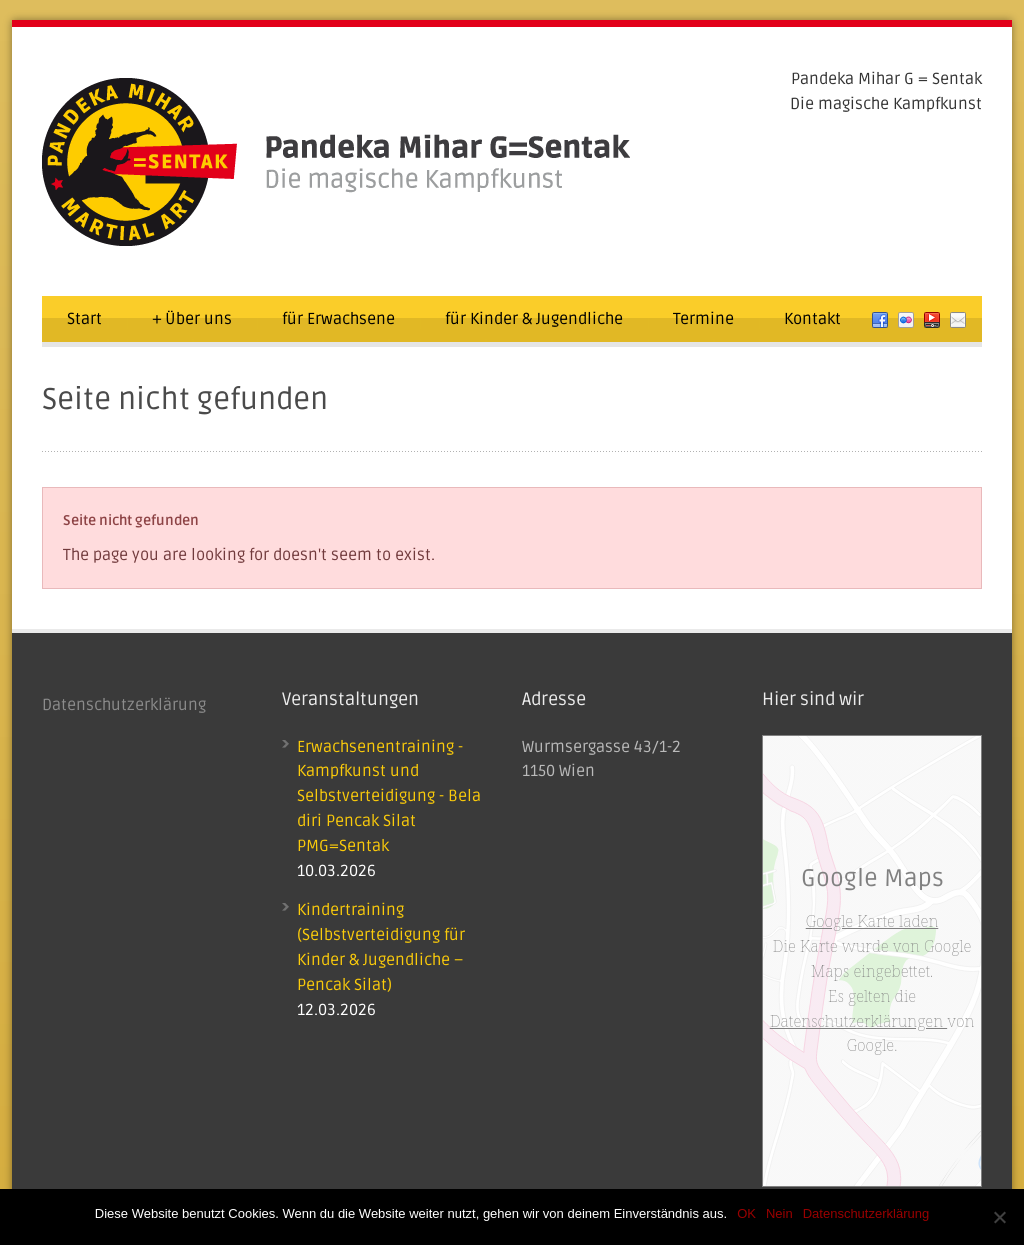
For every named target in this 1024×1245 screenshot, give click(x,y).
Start (84, 319)
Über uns (192, 319)
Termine (703, 319)
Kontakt (812, 319)
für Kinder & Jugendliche (534, 319)
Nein (779, 1213)
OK (746, 1213)
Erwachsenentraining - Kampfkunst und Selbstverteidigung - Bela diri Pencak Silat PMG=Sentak (389, 796)
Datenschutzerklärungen (858, 1021)
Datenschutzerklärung (124, 705)
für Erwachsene (338, 319)
